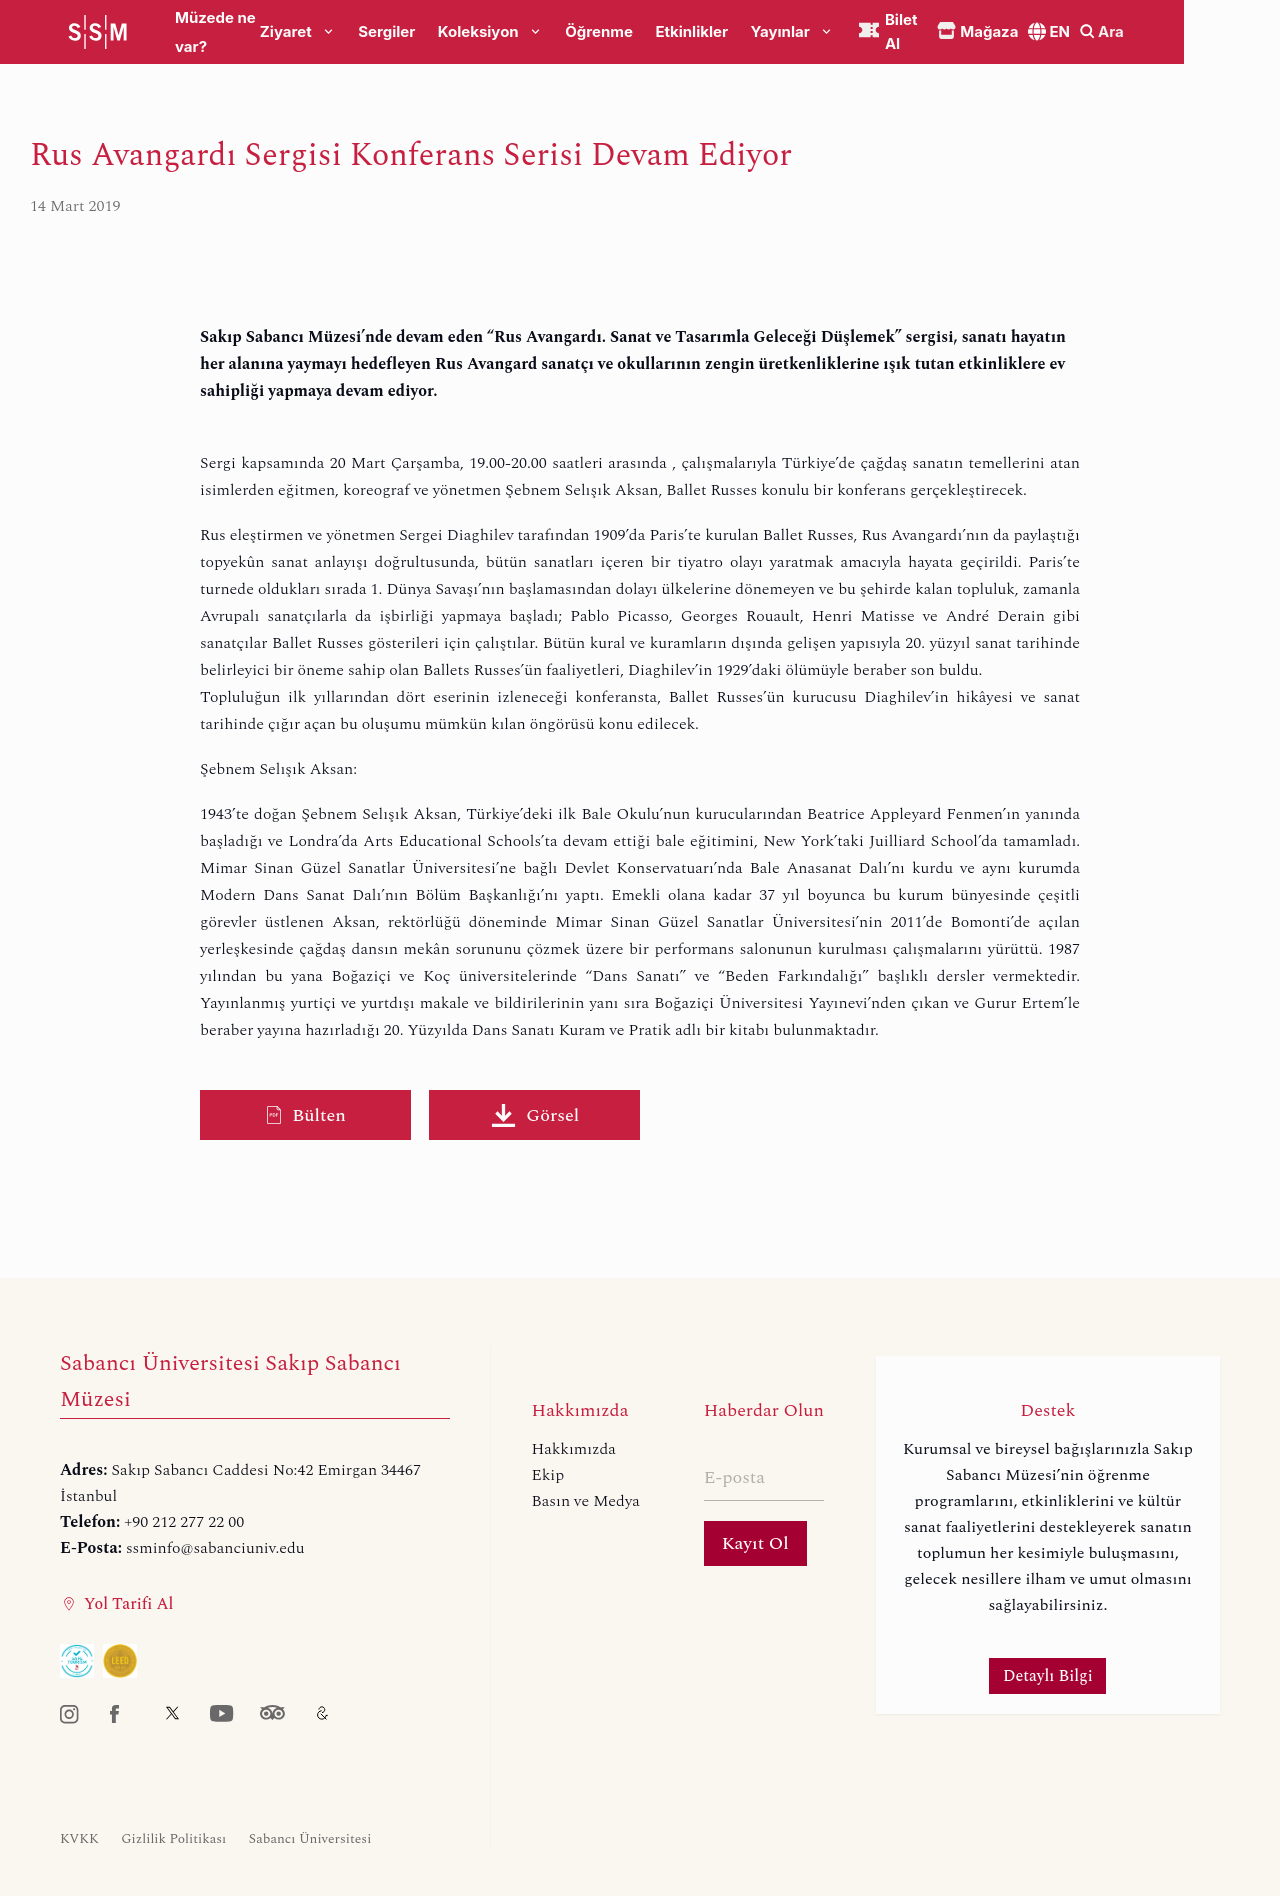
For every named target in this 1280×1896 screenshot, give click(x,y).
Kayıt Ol (755, 1543)
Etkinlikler (745, 32)
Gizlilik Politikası (173, 1839)
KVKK (79, 1839)
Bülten (305, 1115)
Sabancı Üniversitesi (310, 1839)
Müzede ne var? (233, 32)
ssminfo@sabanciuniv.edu (215, 1548)
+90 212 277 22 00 (184, 1522)
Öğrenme (653, 32)
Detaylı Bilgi (1048, 1676)
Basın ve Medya (586, 1501)
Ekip (548, 1475)
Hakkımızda (574, 1449)
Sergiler (440, 32)
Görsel (534, 1115)
